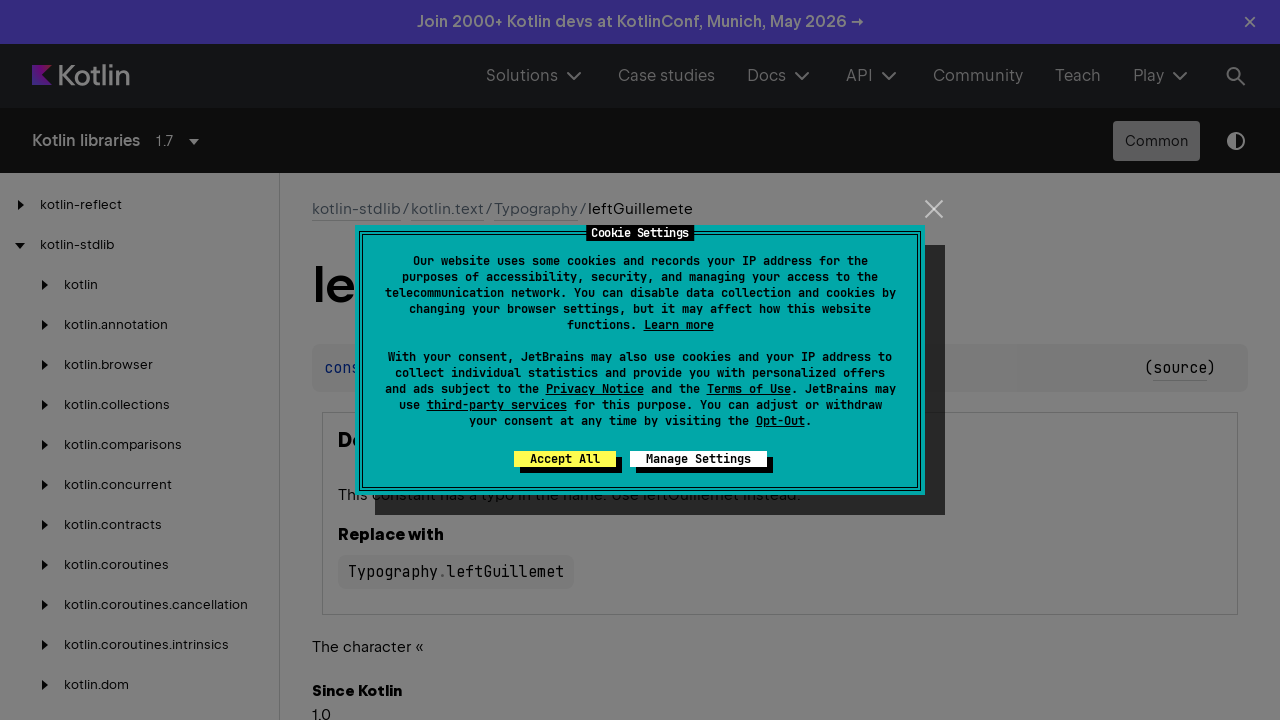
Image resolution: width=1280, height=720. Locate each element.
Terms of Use (749, 389)
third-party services (497, 405)
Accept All (565, 459)
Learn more (679, 325)
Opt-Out (780, 421)
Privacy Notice (595, 389)
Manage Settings (698, 459)
